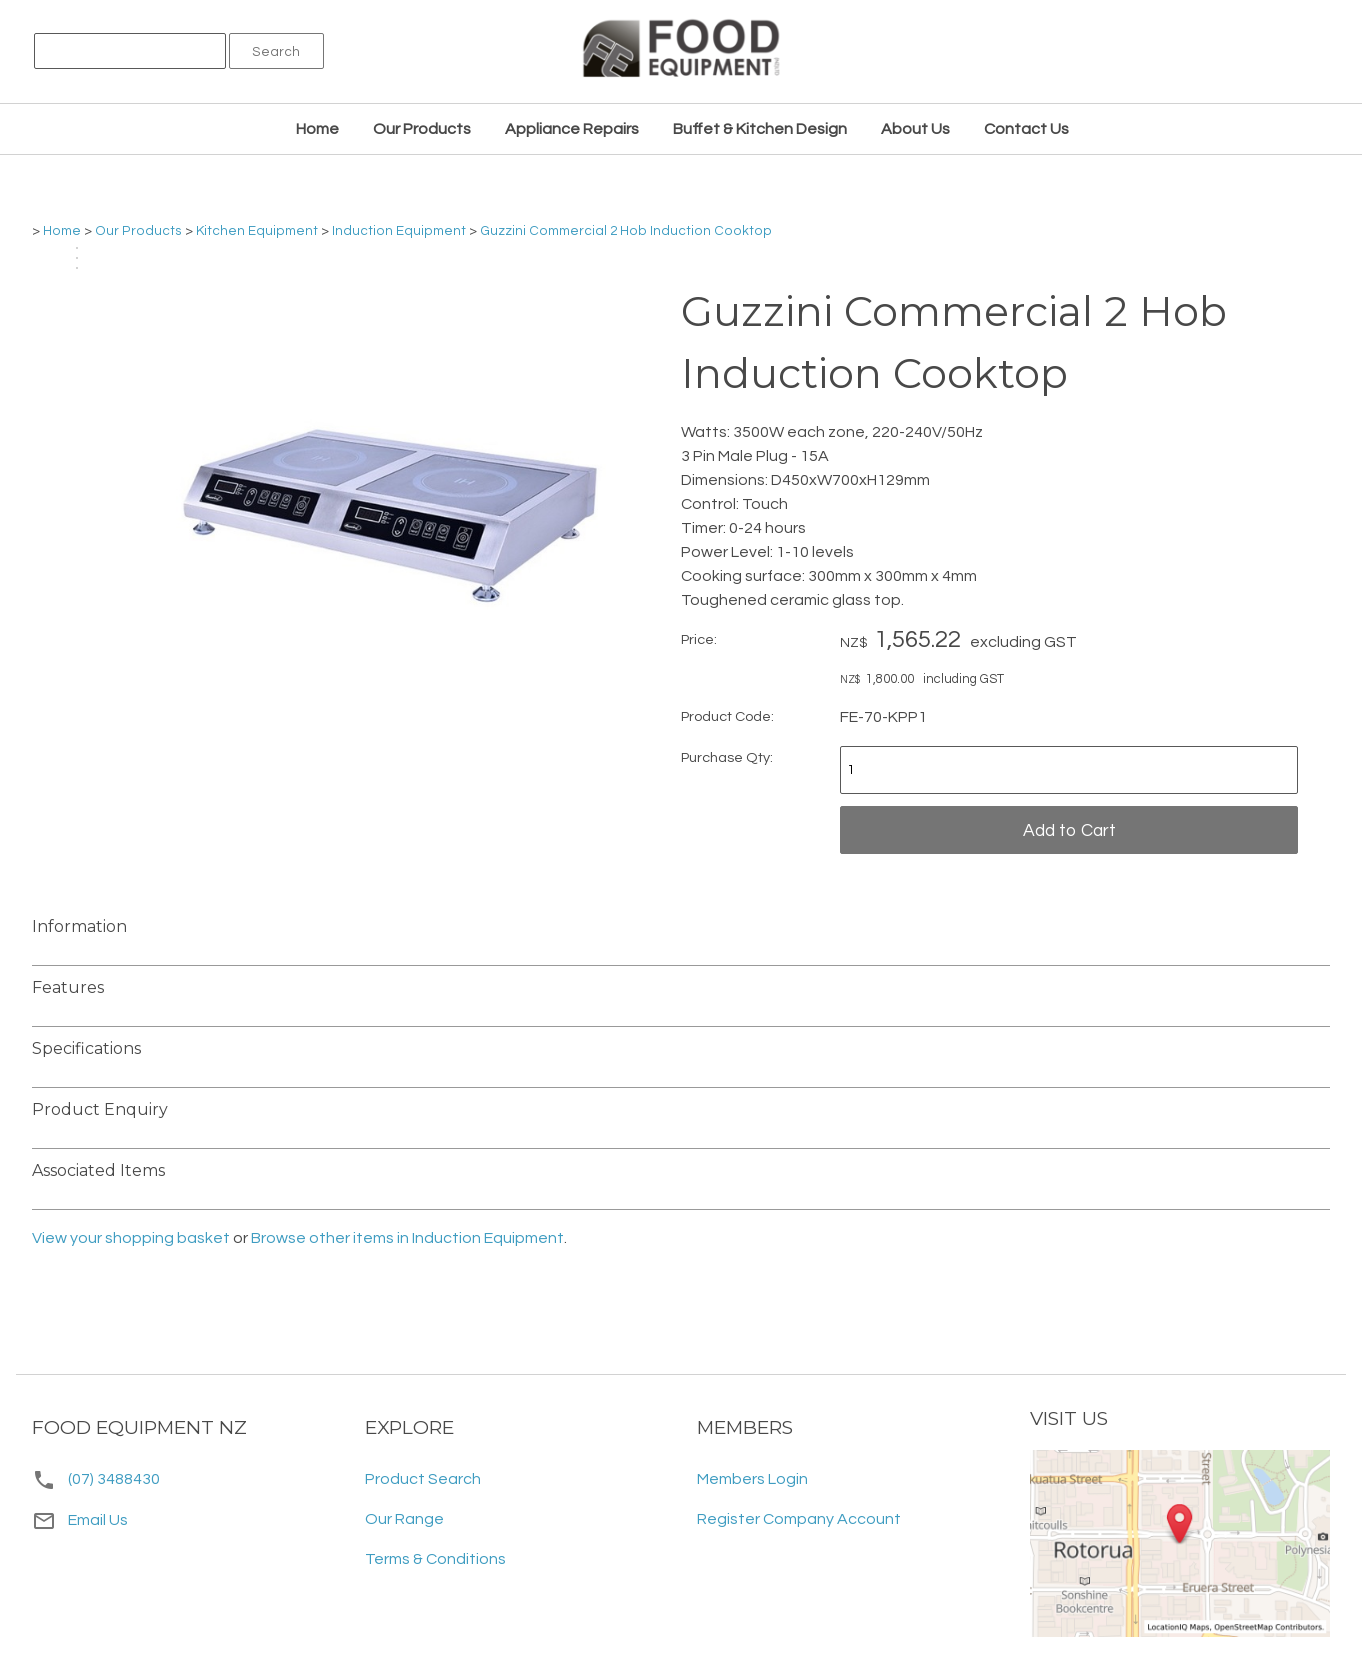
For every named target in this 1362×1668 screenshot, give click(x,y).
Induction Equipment (399, 231)
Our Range (404, 1519)
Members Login (752, 1479)
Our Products (422, 129)
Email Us (80, 1520)
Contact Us (1026, 129)
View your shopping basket (131, 1238)
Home (317, 129)
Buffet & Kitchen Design (760, 129)
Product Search (423, 1479)
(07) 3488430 (114, 1479)
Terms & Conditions (435, 1559)
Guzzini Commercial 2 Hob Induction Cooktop (626, 231)
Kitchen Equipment (257, 231)
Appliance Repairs (572, 129)
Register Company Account (799, 1519)
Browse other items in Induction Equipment (407, 1238)
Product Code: (727, 716)
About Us (915, 129)
